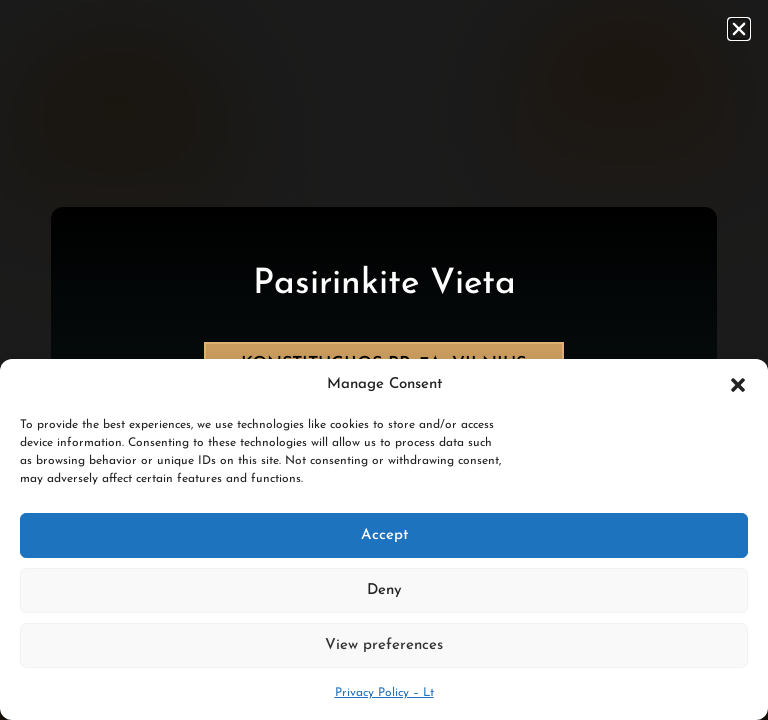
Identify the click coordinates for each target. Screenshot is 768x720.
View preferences (384, 645)
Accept (384, 535)
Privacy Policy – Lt (384, 693)
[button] (738, 385)
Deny (384, 590)
